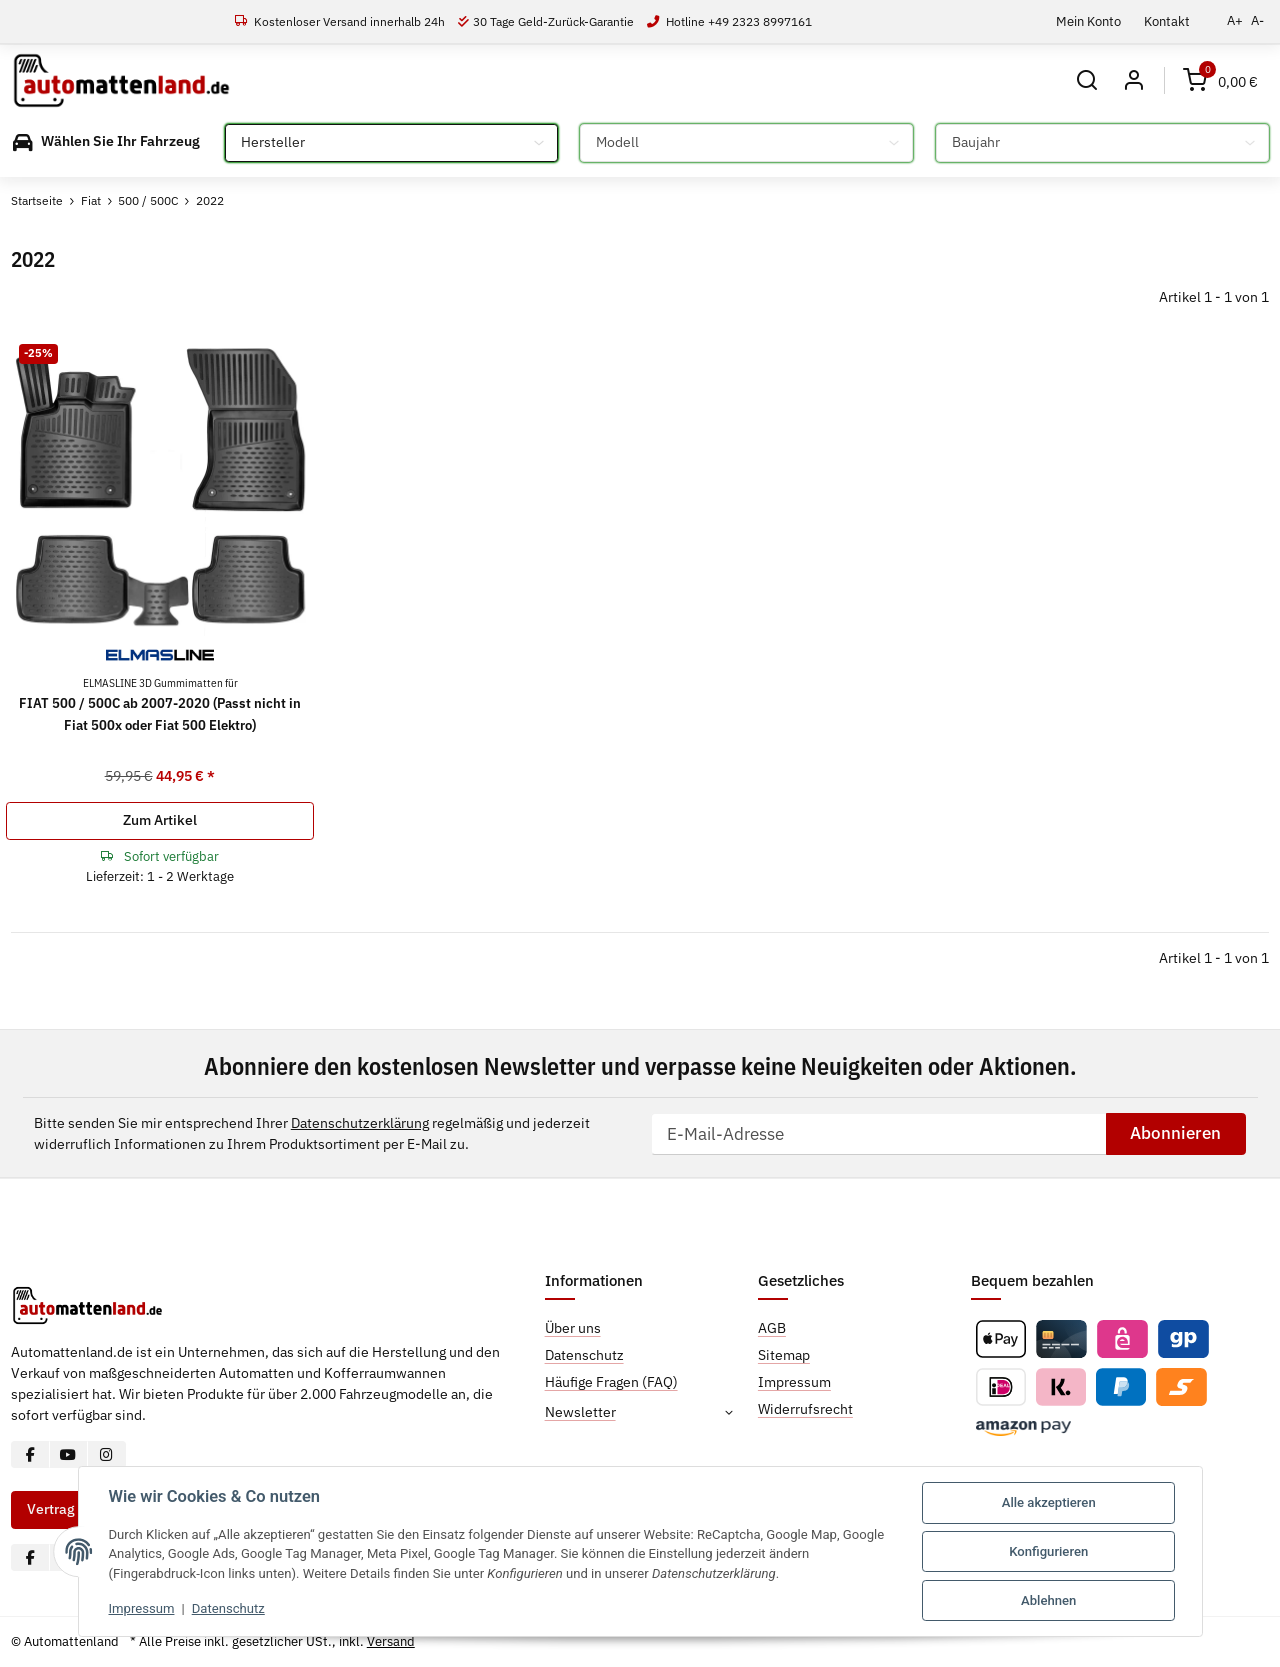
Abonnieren (1175, 1133)
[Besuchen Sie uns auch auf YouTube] (68, 1454)
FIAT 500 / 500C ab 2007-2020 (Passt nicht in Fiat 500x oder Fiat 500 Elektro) (160, 704)
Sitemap (784, 1355)
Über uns (573, 1328)
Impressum (142, 1608)
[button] (1087, 80)
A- (1257, 20)
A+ (1235, 20)
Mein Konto (1088, 21)
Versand (391, 1641)
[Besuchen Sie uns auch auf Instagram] (106, 1454)
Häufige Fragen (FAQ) (611, 1382)
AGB (772, 1328)
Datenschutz (228, 1608)
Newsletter (580, 1412)
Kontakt (1167, 21)
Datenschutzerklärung (360, 1123)
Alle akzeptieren (1049, 1502)
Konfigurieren (1048, 1551)
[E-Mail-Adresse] (878, 1134)
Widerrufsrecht (805, 1409)
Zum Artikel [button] (160, 820)
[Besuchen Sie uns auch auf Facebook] (30, 1454)
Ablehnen (1048, 1600)
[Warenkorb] (1220, 80)
